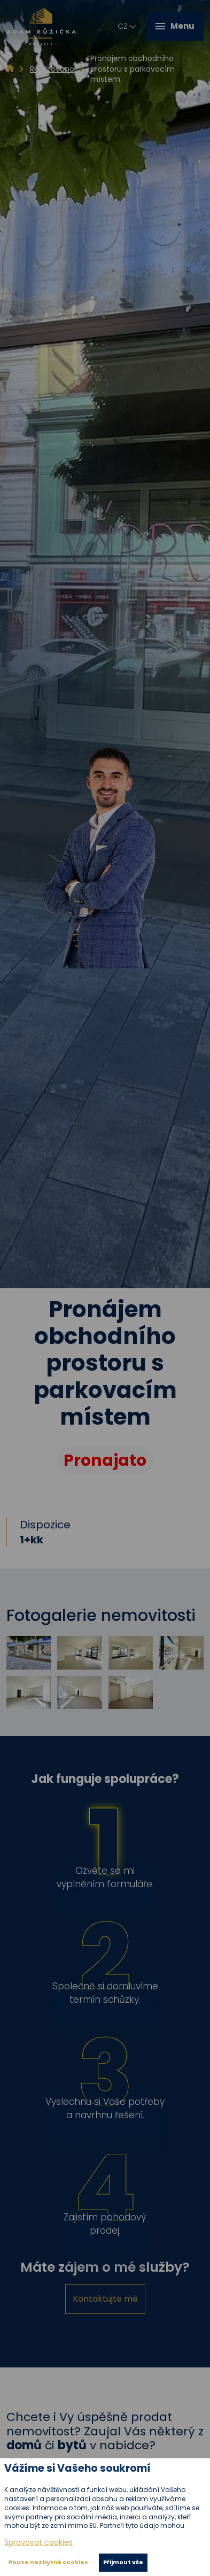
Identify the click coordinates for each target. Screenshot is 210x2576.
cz (127, 27)
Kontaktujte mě (105, 2299)
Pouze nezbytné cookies (48, 2562)
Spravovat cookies (38, 2542)
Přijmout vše (123, 2562)
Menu (175, 26)
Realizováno (52, 69)
